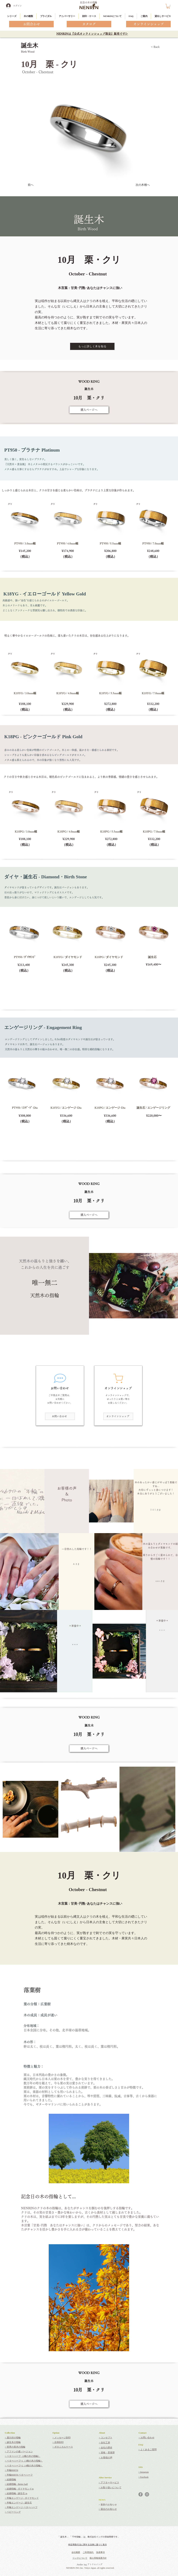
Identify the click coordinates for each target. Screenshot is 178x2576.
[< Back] (162, 46)
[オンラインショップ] (148, 24)
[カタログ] (89, 24)
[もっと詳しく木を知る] (92, 346)
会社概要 (76, 2552)
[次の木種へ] (141, 185)
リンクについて (79, 2558)
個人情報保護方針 (98, 2558)
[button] (168, 6)
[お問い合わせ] (60, 1416)
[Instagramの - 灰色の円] (147, 2494)
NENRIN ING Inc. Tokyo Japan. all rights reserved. (90, 2568)
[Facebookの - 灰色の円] (140, 2494)
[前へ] (39, 185)
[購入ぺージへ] (89, 409)
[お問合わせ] (31, 24)
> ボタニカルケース (62, 2447)
